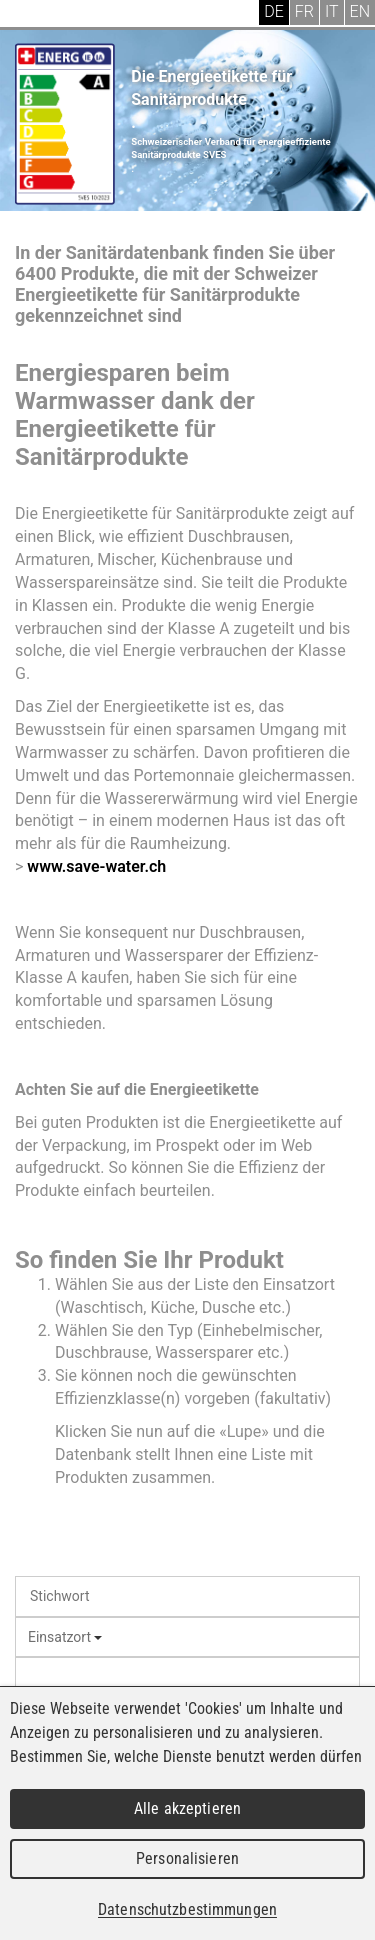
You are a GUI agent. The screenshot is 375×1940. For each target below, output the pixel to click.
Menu (30, 15)
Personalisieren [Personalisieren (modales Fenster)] (187, 1858)
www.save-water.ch (96, 866)
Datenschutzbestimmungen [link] (187, 1909)
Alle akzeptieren (187, 1808)
